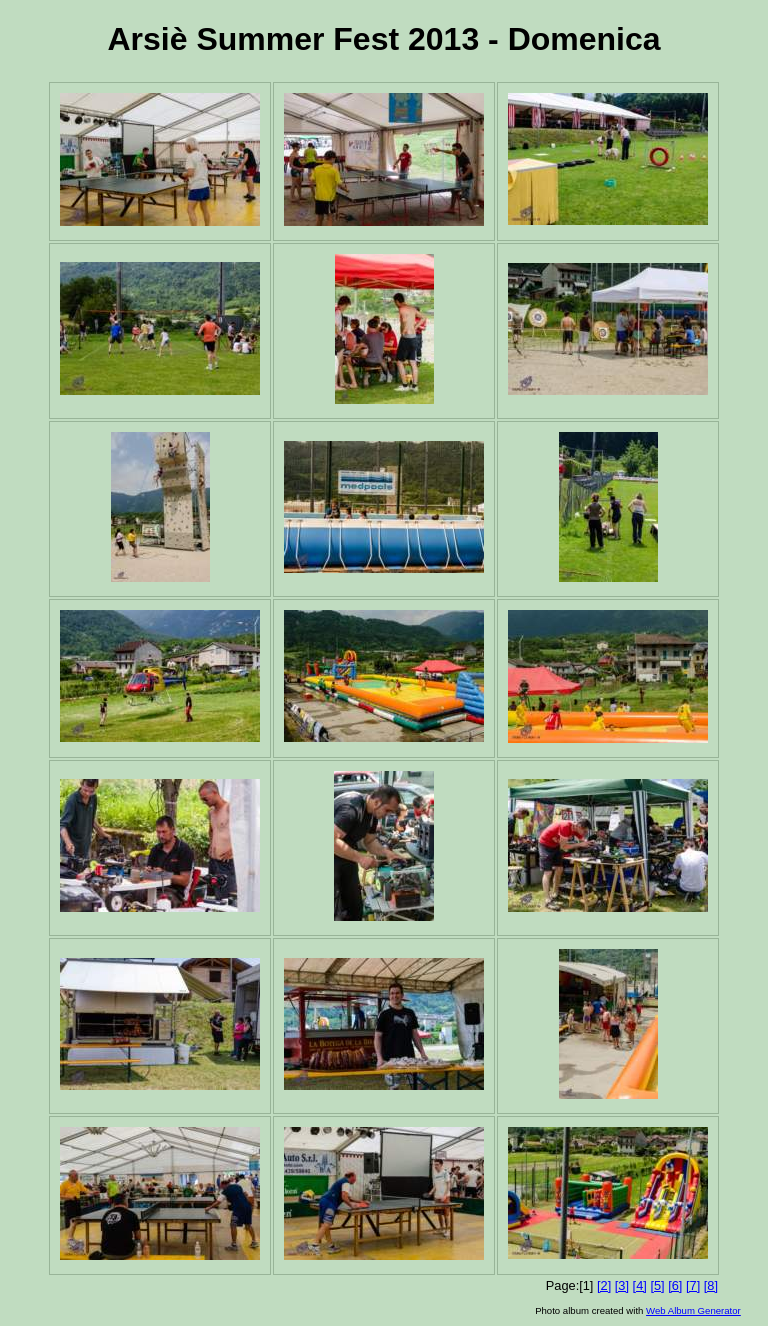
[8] (711, 1285)
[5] (657, 1285)
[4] (640, 1285)
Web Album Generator (693, 1310)
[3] (622, 1285)
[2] (604, 1285)
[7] (693, 1285)
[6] (675, 1285)
